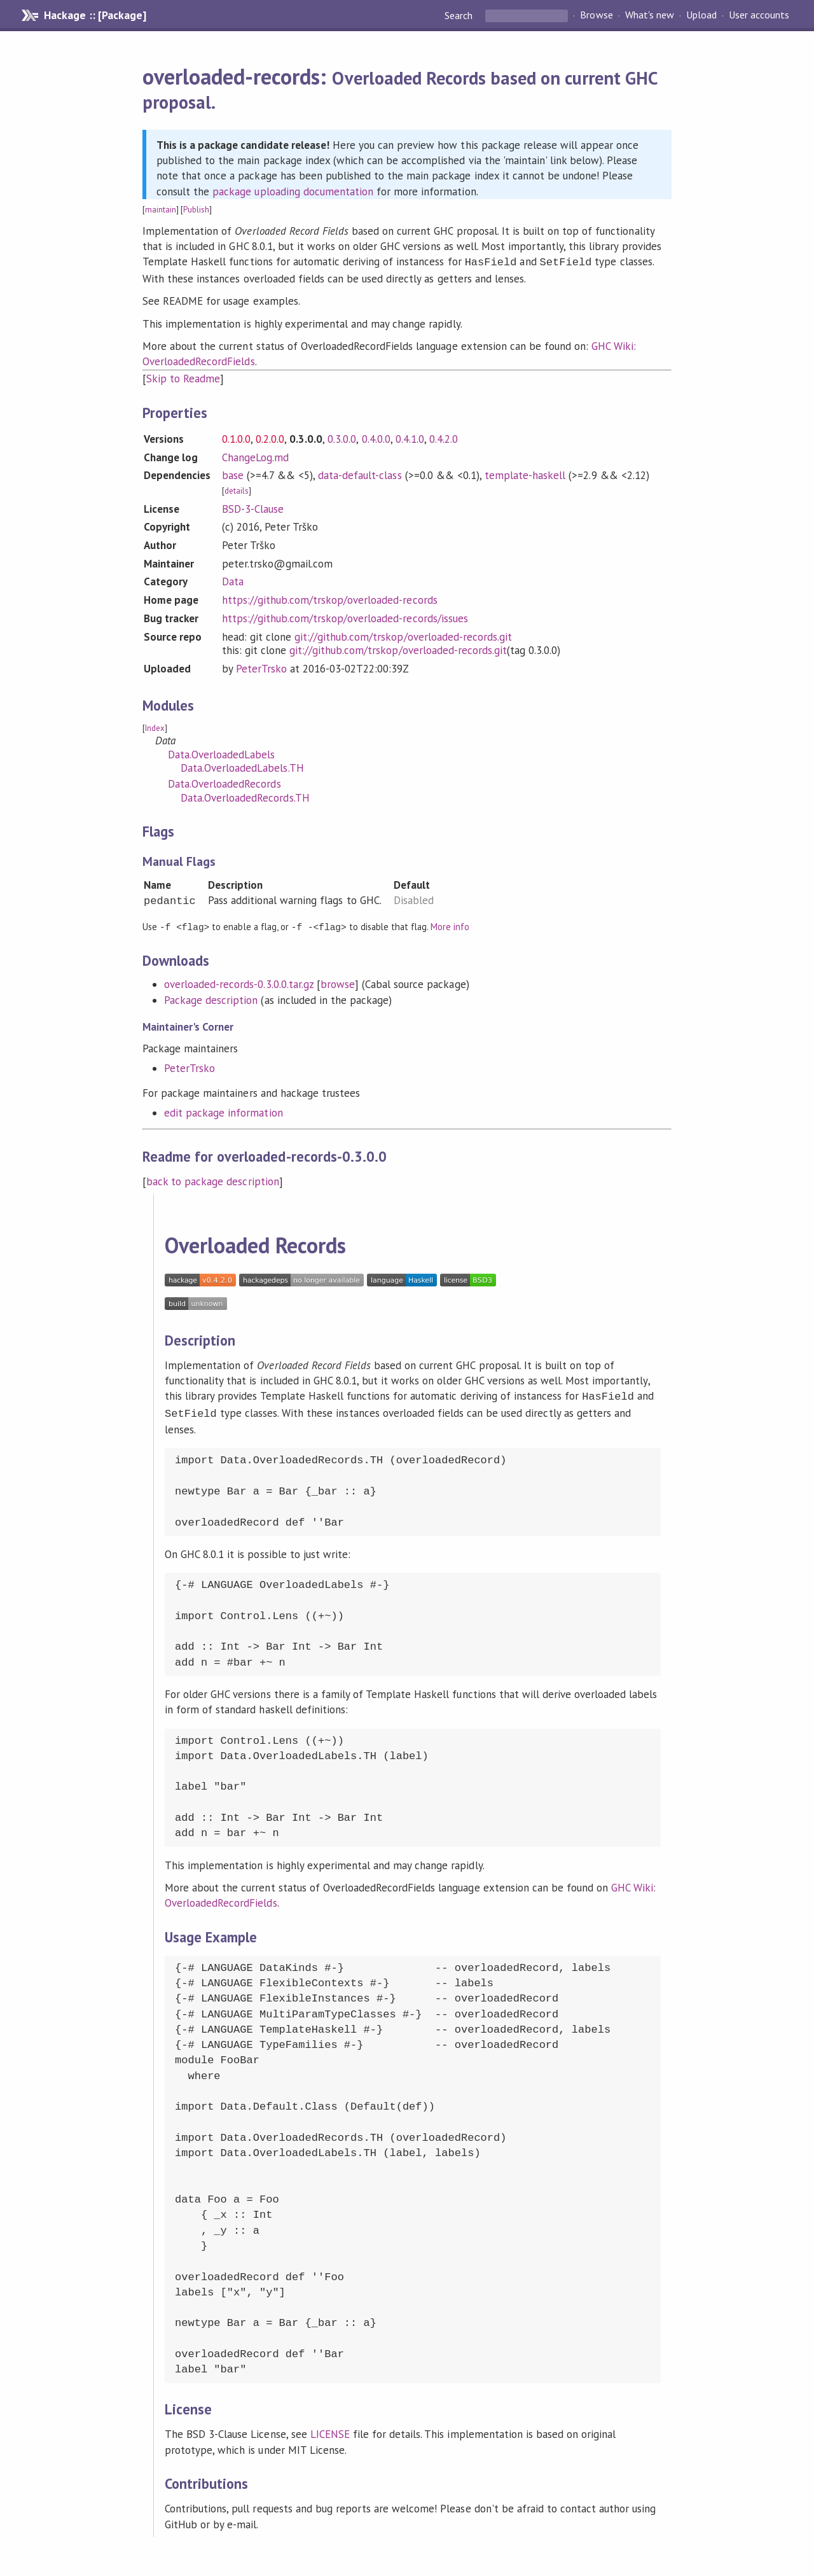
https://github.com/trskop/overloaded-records (330, 599)
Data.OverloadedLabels (221, 753)
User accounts (759, 15)
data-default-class (359, 474)
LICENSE (330, 2430)
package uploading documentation (292, 191)
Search (460, 15)
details (236, 489)
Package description (211, 998)
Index (155, 726)
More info (450, 925)
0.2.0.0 (270, 438)
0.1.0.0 (236, 438)
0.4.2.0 (443, 438)
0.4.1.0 (410, 438)
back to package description (212, 1180)
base (233, 474)
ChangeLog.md (255, 456)
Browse (596, 15)
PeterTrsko (261, 667)
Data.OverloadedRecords (224, 783)
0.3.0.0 (342, 438)
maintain (160, 209)
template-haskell (525, 474)
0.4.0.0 (376, 438)
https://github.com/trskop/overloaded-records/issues (345, 617)
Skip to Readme (183, 377)
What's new (649, 15)
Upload (701, 15)
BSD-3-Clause (253, 508)
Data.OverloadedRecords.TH (245, 797)
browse (338, 982)
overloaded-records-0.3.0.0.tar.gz (239, 982)
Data (233, 580)
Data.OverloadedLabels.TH (242, 767)
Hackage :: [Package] (95, 15)
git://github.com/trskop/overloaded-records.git (403, 636)
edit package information (223, 1111)
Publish (196, 209)
